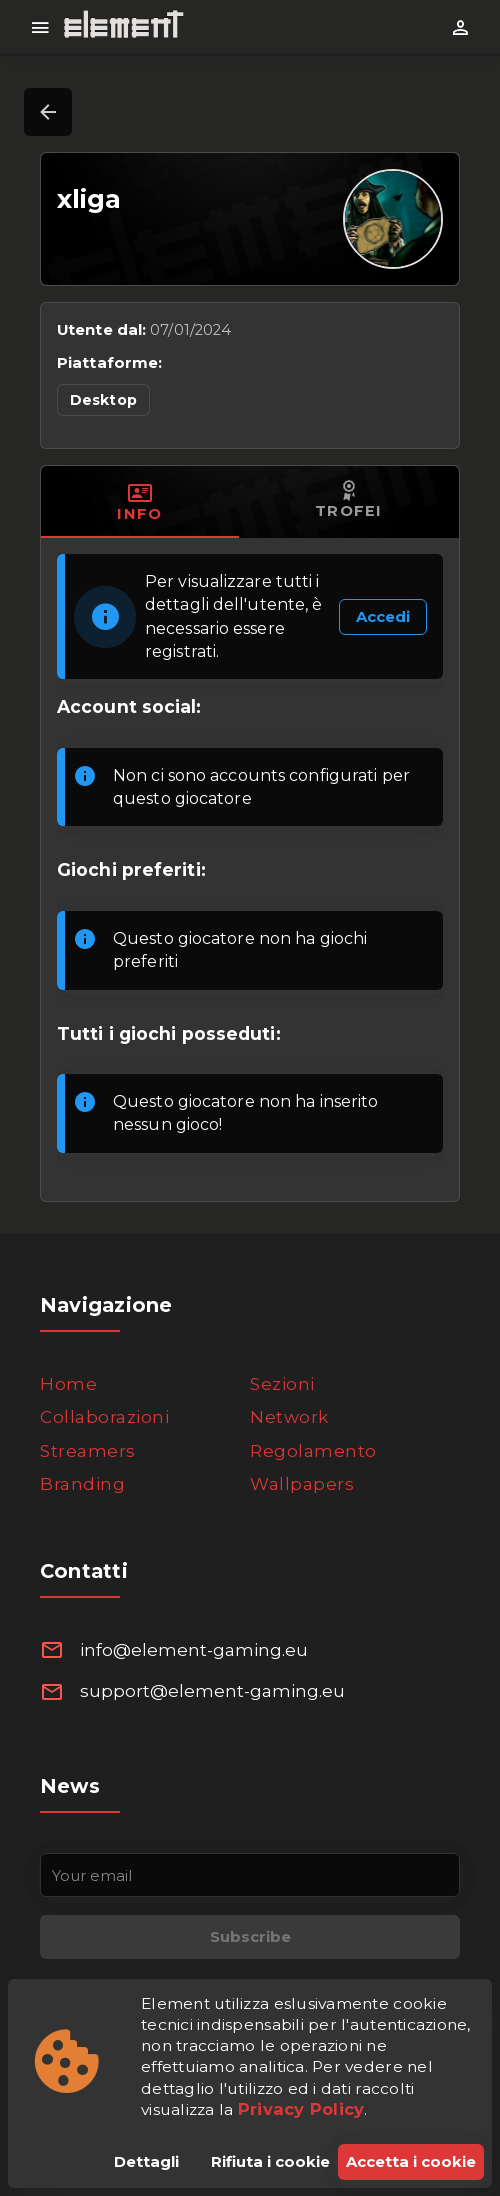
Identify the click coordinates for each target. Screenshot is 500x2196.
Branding (82, 1484)
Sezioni (282, 1384)
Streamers (88, 1451)
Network (289, 1417)
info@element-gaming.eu (194, 1650)
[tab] (140, 502)
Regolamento (313, 1451)
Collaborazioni (104, 1417)
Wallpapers (302, 1484)
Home (68, 1384)
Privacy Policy (301, 2109)
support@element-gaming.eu (212, 1691)
